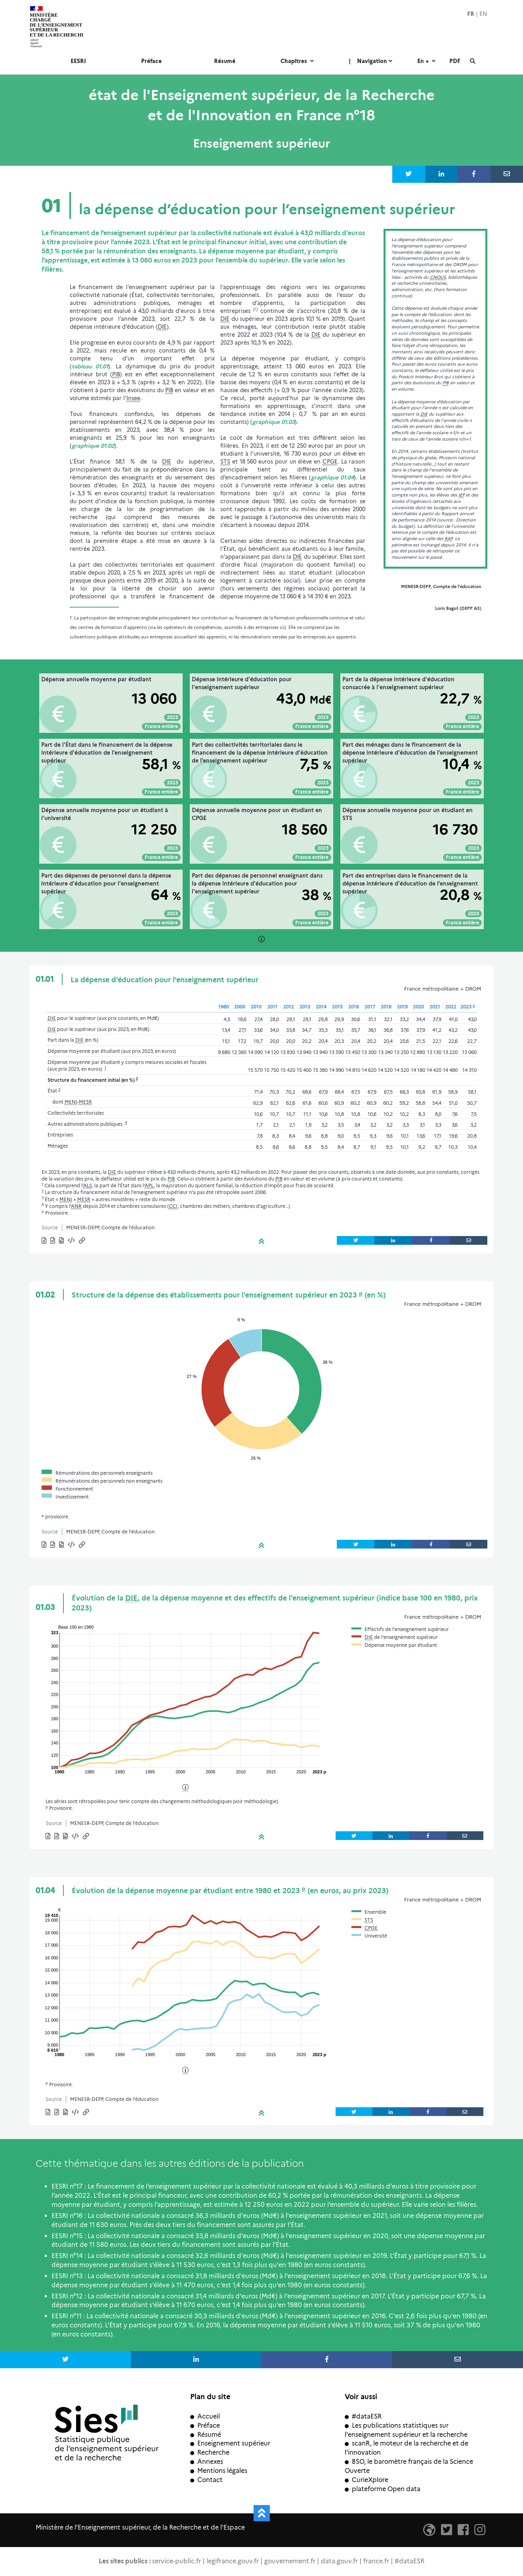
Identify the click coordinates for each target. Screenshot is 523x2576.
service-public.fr (176, 2561)
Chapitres (298, 61)
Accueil (205, 2416)
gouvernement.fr (289, 2561)
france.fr (376, 2561)
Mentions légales (218, 2470)
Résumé (224, 61)
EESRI (78, 61)
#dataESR (363, 2416)
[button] (72, 1242)
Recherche (209, 2452)
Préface (151, 61)
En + (427, 61)
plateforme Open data (382, 2489)
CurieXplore (366, 2480)
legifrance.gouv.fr (232, 2561)
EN (483, 13)
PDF (454, 61)
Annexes (206, 2461)
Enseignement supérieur (230, 2443)
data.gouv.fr (339, 2561)
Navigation (371, 61)
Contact (206, 2480)
